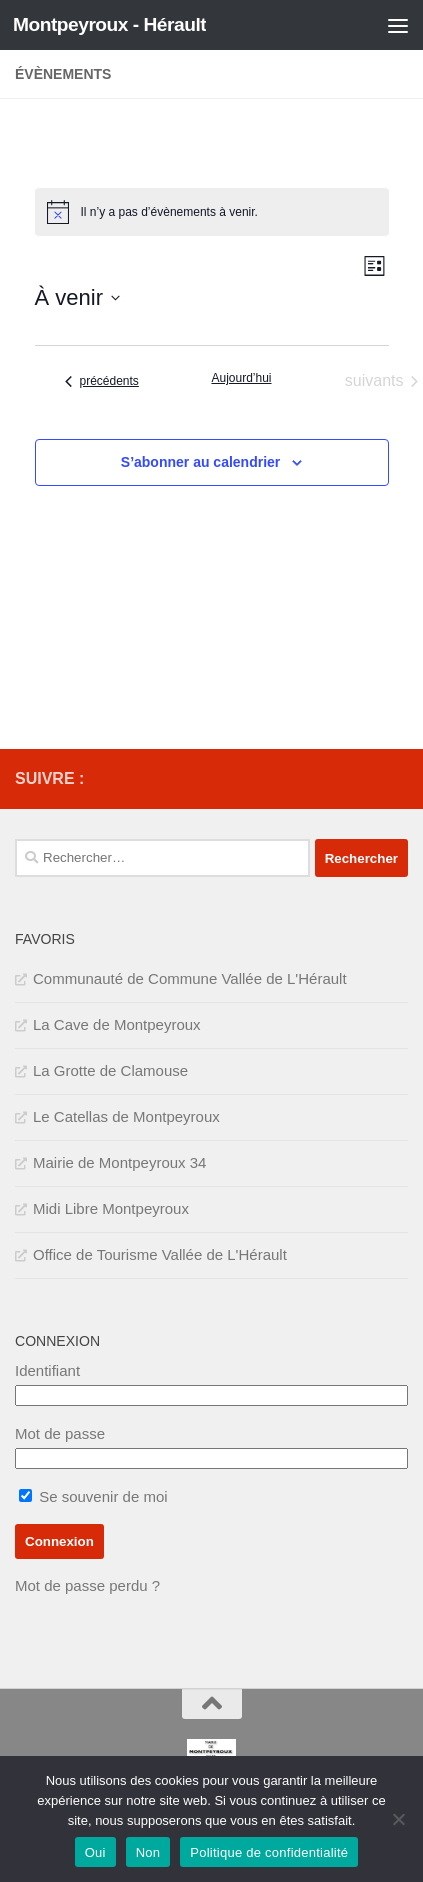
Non (148, 1852)
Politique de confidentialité (269, 1852)
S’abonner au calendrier (201, 462)
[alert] (212, 212)
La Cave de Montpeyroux (117, 1024)
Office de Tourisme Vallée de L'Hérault (160, 1254)
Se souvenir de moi (93, 1496)
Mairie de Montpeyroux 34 (119, 1162)
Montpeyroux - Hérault (109, 24)
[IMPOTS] (364, 779)
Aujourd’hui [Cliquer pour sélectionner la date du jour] (241, 378)
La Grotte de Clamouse (110, 1070)
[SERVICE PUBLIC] (396, 778)
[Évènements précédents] (102, 381)
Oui (95, 1852)
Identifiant (47, 1370)
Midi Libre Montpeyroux (111, 1208)
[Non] (398, 1819)
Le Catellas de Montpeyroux (126, 1116)
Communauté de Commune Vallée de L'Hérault (190, 978)
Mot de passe (60, 1433)
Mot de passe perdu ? (87, 1585)
